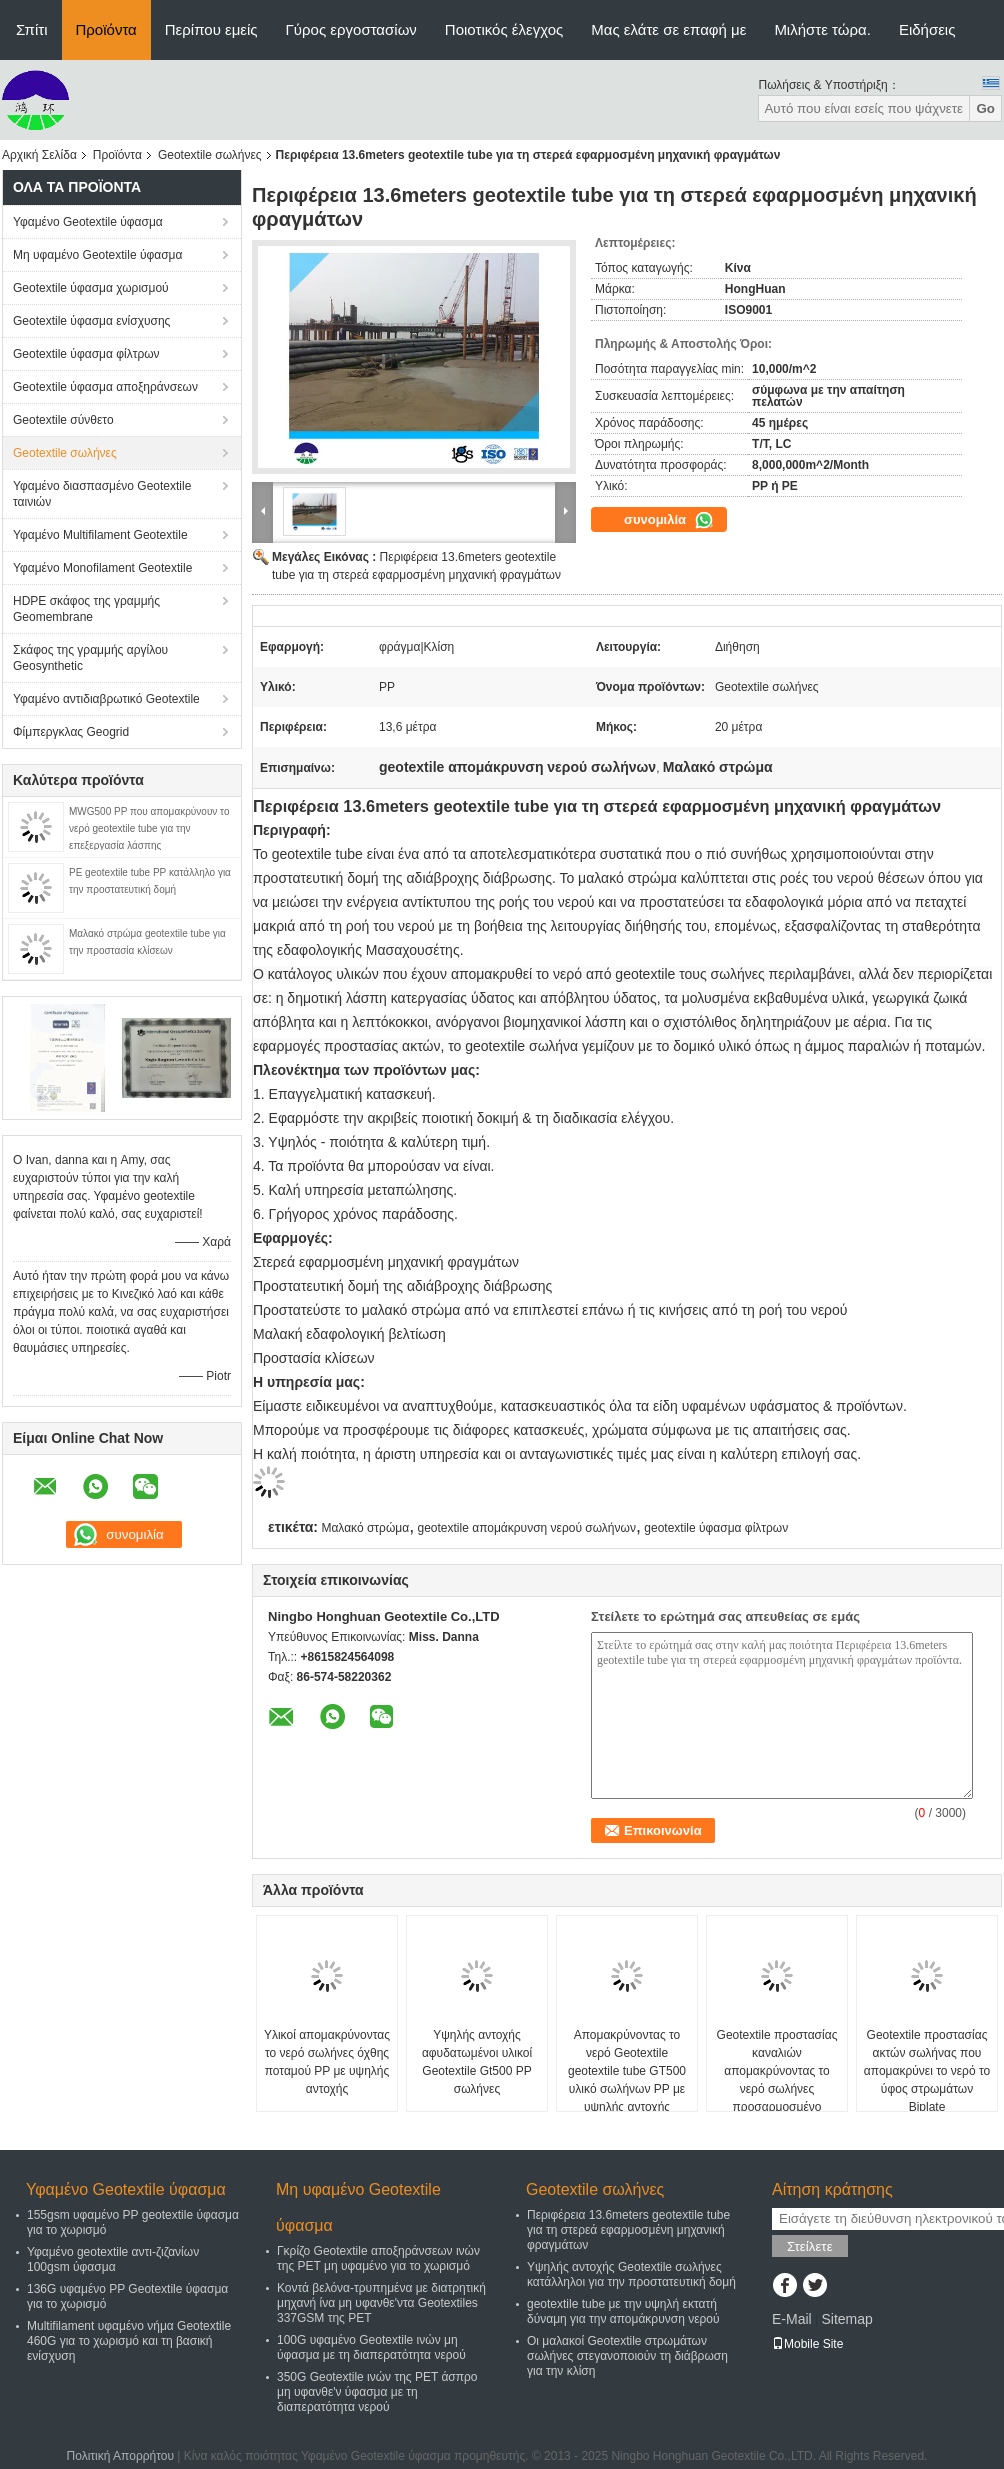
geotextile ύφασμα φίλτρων (716, 1528)
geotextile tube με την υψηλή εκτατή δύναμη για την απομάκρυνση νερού (623, 2311)
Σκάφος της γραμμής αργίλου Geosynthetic (90, 658)
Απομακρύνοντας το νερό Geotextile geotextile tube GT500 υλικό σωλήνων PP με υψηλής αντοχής (627, 2071)
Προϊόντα (106, 29)
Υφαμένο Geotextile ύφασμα (88, 222)
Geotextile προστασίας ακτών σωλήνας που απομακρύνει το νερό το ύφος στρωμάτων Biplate (927, 2071)
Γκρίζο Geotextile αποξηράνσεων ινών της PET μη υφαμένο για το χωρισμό (378, 2258)
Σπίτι (32, 29)
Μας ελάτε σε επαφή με (668, 29)
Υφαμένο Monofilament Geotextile (102, 568)
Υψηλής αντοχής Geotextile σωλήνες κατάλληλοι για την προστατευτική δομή (631, 2274)
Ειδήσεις (927, 29)
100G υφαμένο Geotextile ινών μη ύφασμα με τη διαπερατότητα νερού (371, 2347)
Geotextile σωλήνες (210, 155)
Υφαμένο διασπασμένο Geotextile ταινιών (102, 494)
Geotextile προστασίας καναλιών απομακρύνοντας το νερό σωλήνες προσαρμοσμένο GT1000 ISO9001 (777, 2080)
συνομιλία (669, 520)
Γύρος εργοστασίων (351, 29)
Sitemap (846, 2319)
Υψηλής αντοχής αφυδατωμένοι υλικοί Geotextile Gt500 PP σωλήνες (477, 2062)
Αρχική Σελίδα (39, 155)
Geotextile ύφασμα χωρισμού (91, 288)
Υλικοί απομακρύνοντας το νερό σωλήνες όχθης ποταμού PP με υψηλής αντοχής (327, 2062)
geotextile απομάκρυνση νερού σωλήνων (527, 1528)
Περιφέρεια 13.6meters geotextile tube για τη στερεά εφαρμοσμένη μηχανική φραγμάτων (628, 2230)
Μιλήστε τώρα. (822, 29)
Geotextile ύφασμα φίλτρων (86, 354)
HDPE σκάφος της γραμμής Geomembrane (86, 609)
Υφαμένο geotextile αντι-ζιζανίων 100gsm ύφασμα (113, 2259)
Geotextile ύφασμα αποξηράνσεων (105, 387)
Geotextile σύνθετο (63, 420)
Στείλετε (810, 2246)
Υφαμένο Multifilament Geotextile (100, 535)
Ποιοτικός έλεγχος (504, 29)
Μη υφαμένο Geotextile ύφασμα (97, 255)
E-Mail (792, 2319)
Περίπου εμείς (211, 29)
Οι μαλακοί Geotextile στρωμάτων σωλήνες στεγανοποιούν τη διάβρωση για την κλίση (627, 2356)
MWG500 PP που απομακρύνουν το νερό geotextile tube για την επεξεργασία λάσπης (149, 828)
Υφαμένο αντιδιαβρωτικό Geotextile (106, 699)
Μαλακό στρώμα (365, 1528)
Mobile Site (807, 2344)
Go (985, 108)
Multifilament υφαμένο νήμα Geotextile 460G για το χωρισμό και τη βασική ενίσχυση (129, 2341)
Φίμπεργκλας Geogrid (71, 732)
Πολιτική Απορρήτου (120, 2456)
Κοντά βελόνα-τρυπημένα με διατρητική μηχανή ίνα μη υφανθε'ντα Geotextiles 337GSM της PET (381, 2303)
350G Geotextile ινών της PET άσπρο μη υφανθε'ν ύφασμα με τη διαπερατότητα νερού (377, 2392)
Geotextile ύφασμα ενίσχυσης (91, 321)
